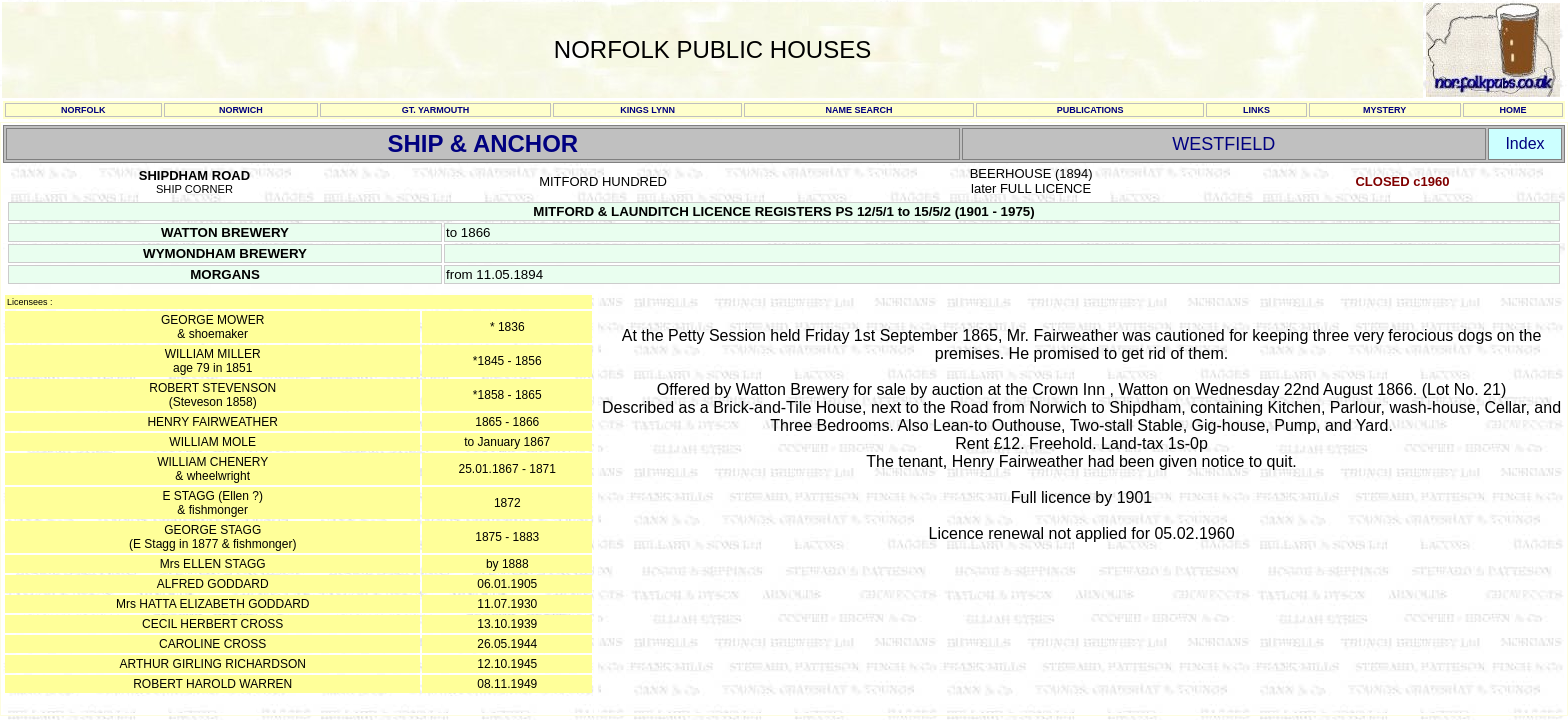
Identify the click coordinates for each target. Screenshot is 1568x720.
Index (1524, 143)
